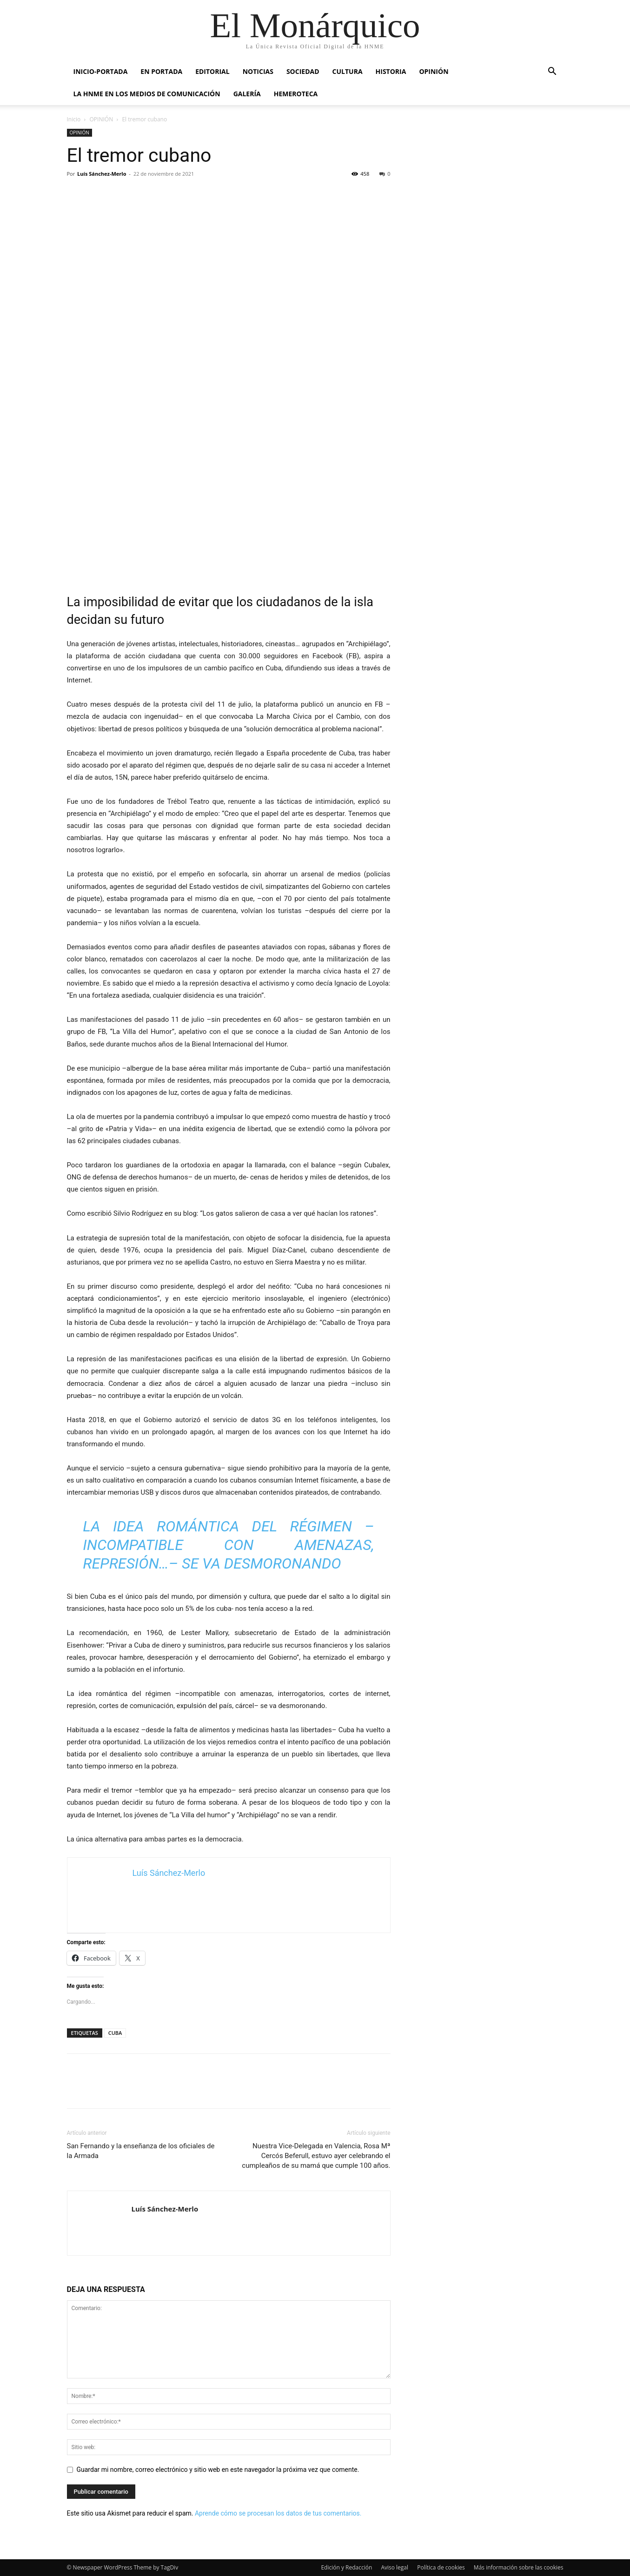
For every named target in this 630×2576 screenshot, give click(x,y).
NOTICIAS (258, 71)
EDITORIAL (212, 71)
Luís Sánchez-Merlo (101, 173)
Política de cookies (441, 2567)
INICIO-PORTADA (100, 71)
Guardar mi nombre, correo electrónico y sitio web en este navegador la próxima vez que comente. (218, 2469)
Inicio (74, 119)
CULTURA (347, 71)
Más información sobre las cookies (519, 2567)
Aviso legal (394, 2567)
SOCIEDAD (302, 71)
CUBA (115, 2032)
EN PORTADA (161, 71)
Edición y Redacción (346, 2567)
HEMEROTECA (296, 93)
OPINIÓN (433, 71)
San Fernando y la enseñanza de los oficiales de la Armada (141, 2151)
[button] (552, 72)
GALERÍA (247, 93)
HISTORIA (391, 71)
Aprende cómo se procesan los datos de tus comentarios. (278, 2513)
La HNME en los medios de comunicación (146, 93)
